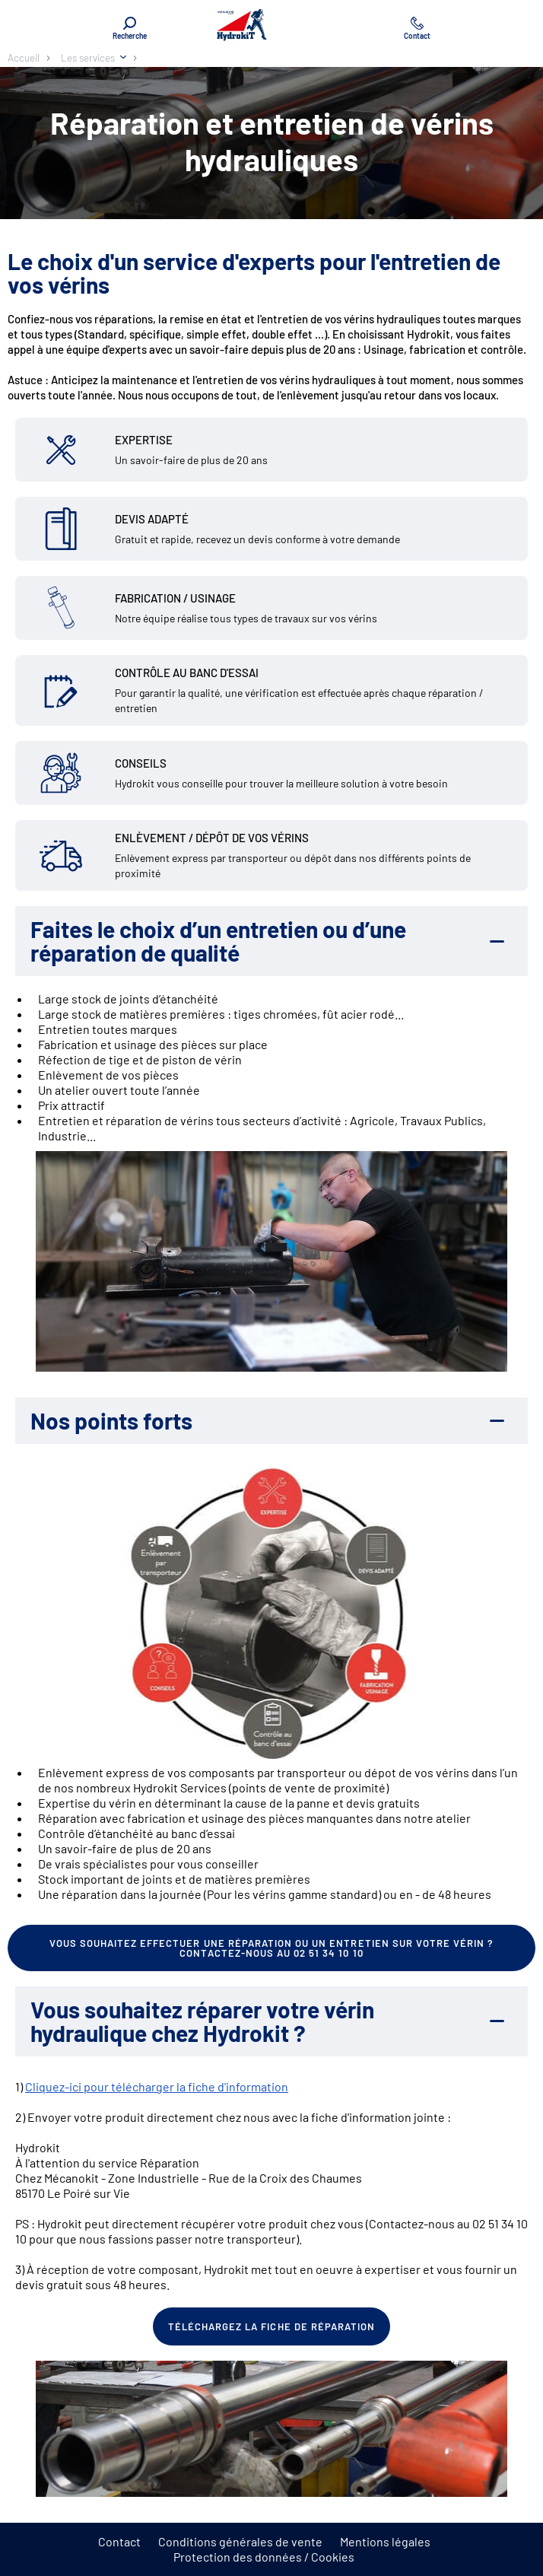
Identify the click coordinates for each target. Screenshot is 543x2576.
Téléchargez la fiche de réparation (271, 2326)
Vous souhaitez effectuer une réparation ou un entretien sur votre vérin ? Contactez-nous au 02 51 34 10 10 (271, 1948)
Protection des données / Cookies (263, 2556)
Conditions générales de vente (240, 2541)
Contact (119, 2541)
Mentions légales (385, 2541)
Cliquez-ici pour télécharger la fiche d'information (156, 2086)
